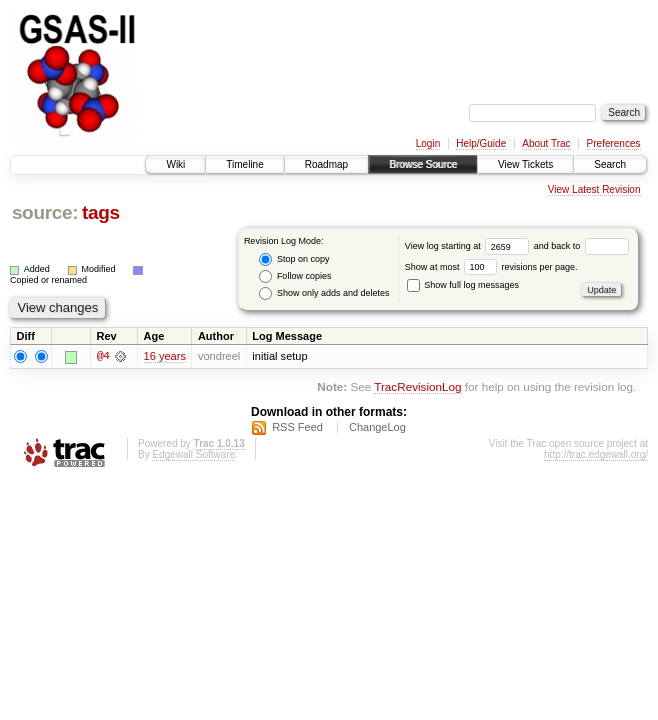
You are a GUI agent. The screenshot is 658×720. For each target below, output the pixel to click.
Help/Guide (481, 143)
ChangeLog (377, 427)
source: (45, 212)
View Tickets (525, 164)
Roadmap (326, 164)
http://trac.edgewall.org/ (596, 454)
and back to (581, 246)
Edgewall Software (193, 454)
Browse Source (423, 164)
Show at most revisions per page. (491, 267)
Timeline (244, 164)
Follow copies (295, 276)
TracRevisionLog (417, 387)
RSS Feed (297, 427)
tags (101, 212)
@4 (103, 356)
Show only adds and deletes (324, 293)
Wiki (175, 164)
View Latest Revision (594, 189)
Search (610, 164)
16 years (165, 356)
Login (428, 143)
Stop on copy (294, 259)
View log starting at (469, 246)
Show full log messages (463, 285)
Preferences (614, 143)
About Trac (546, 143)
